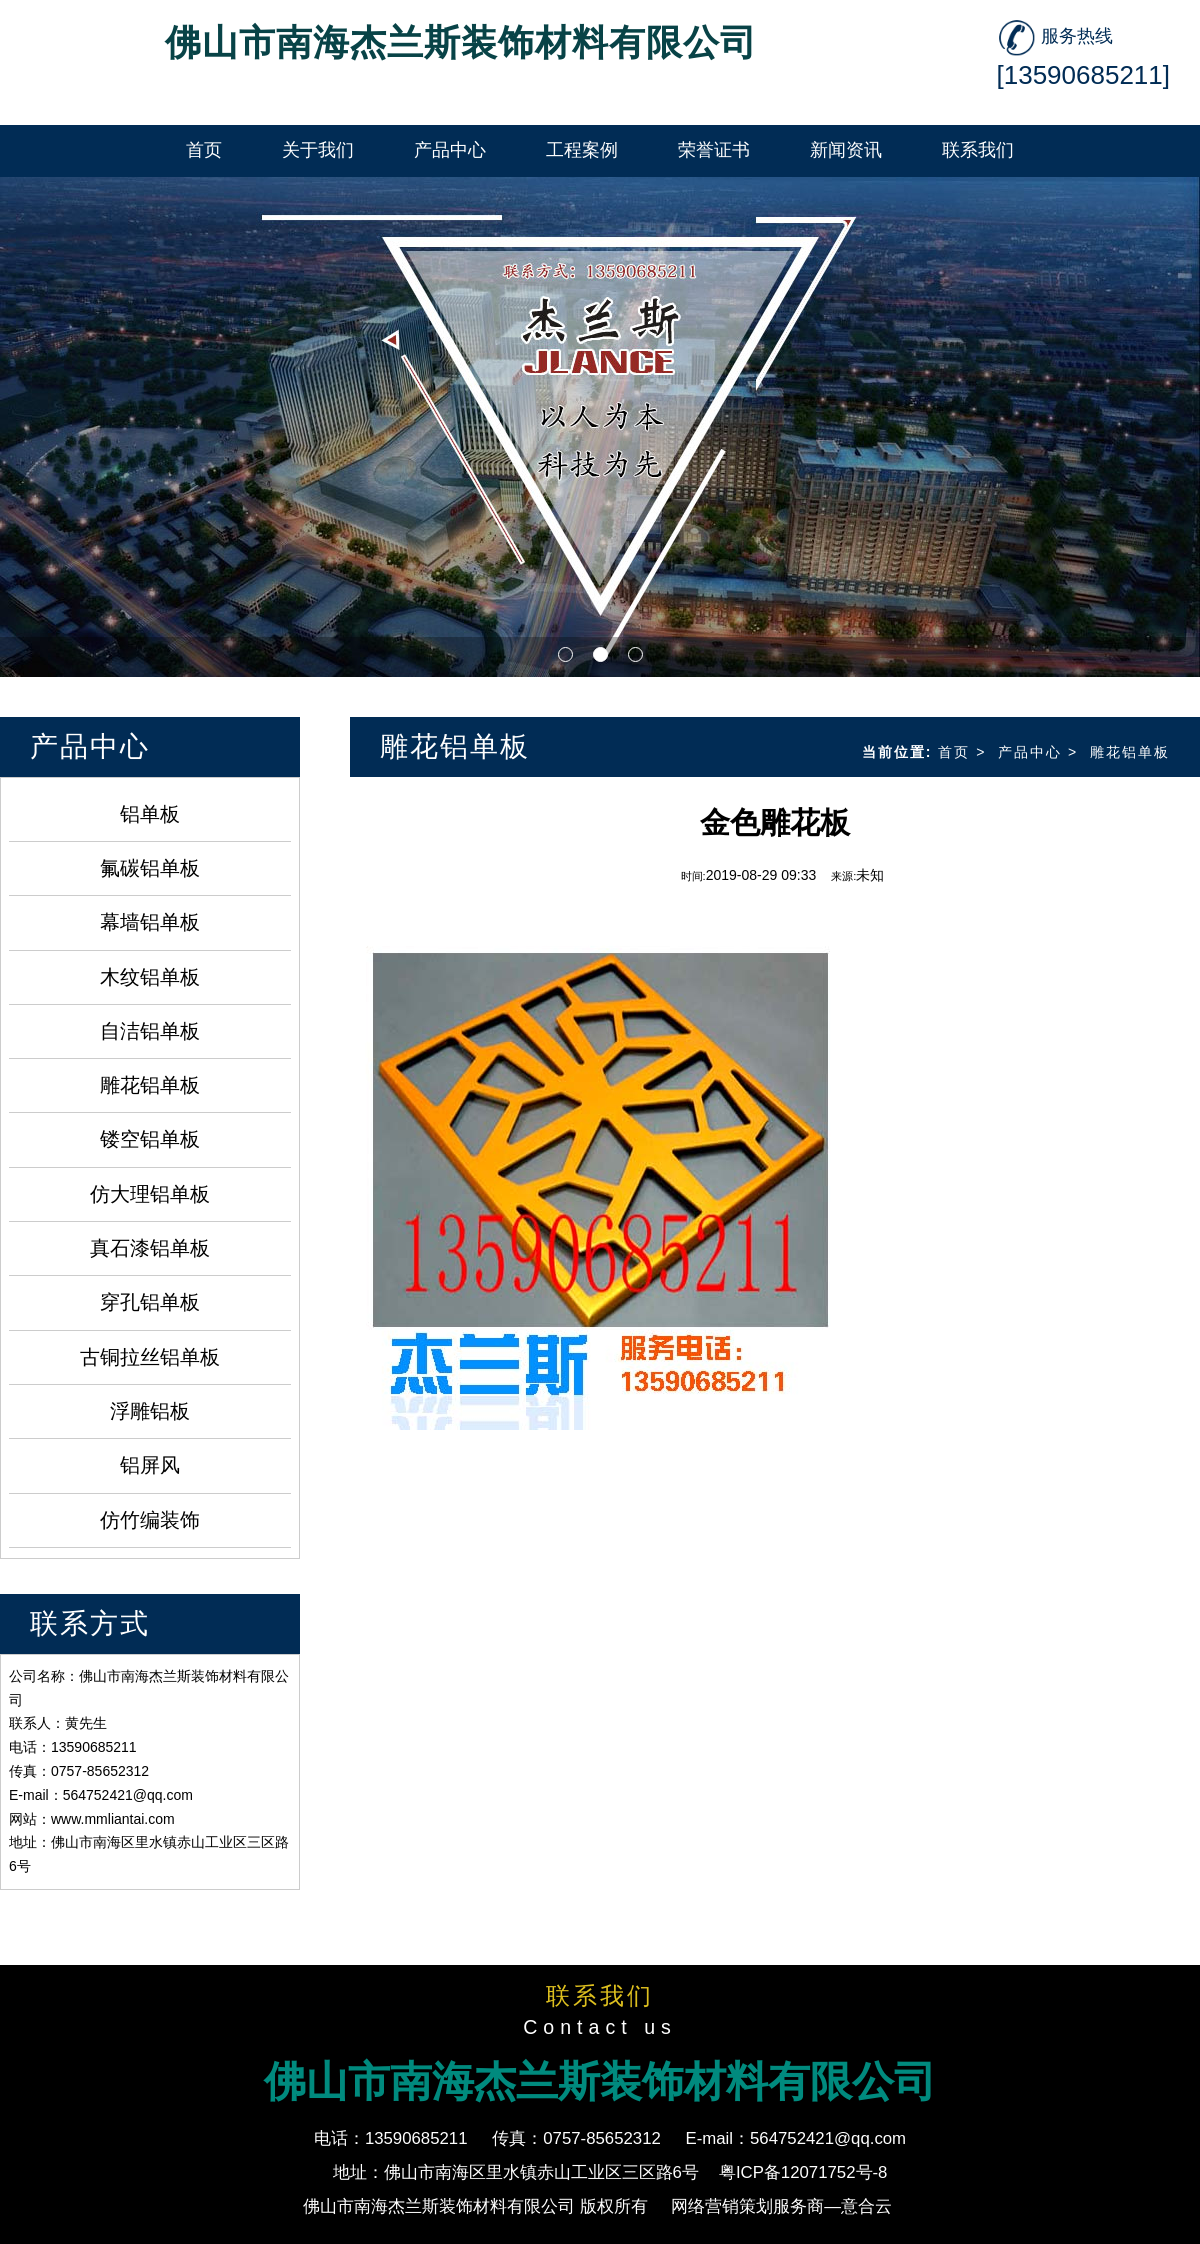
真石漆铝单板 (150, 1248)
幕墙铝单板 (150, 922)
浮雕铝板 (150, 1411)
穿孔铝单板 (150, 1302)
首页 (954, 752)
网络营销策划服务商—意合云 (781, 2206)
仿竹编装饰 (150, 1520)
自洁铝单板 (150, 1031)
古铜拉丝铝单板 (150, 1357)
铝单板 (150, 814)
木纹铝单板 (150, 977)
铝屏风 (150, 1465)
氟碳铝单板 (150, 868)
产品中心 (1030, 752)
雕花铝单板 (150, 1085)
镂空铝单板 (150, 1139)
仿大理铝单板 (150, 1194)
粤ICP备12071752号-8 (803, 2172)
